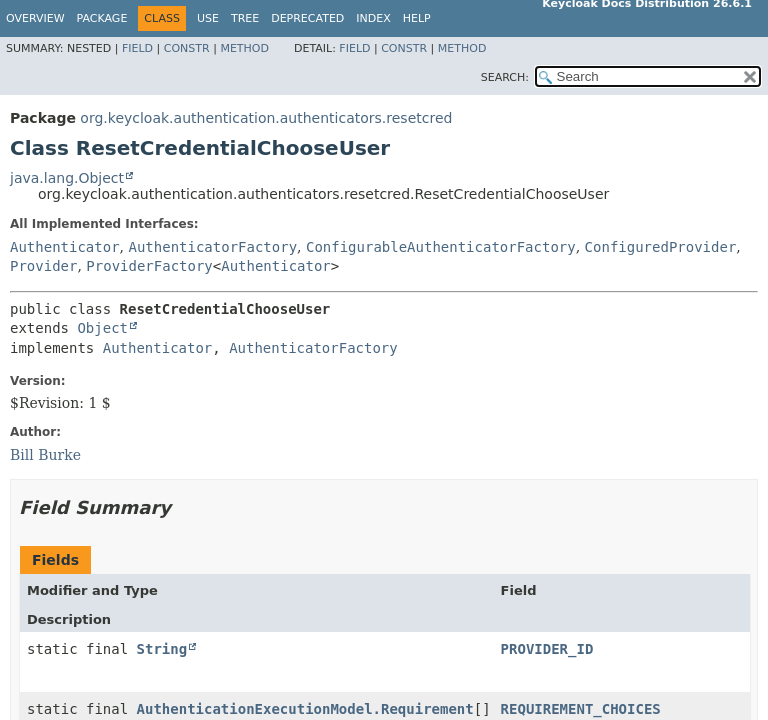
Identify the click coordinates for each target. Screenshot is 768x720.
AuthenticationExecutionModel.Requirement (305, 709)
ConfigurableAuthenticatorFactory (441, 247)
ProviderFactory (149, 266)
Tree (245, 18)
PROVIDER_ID (547, 649)
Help (417, 18)
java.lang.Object (67, 178)
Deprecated (307, 18)
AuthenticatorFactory (212, 247)
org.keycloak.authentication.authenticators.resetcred (266, 118)
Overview (35, 18)
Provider (43, 266)
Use (208, 18)
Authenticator (65, 247)
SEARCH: (505, 77)
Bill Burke (45, 455)
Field (137, 48)
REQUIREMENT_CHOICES (581, 709)
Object (102, 328)
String (162, 649)
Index (373, 18)
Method (244, 48)
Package (102, 18)
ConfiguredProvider (661, 247)
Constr (187, 48)
